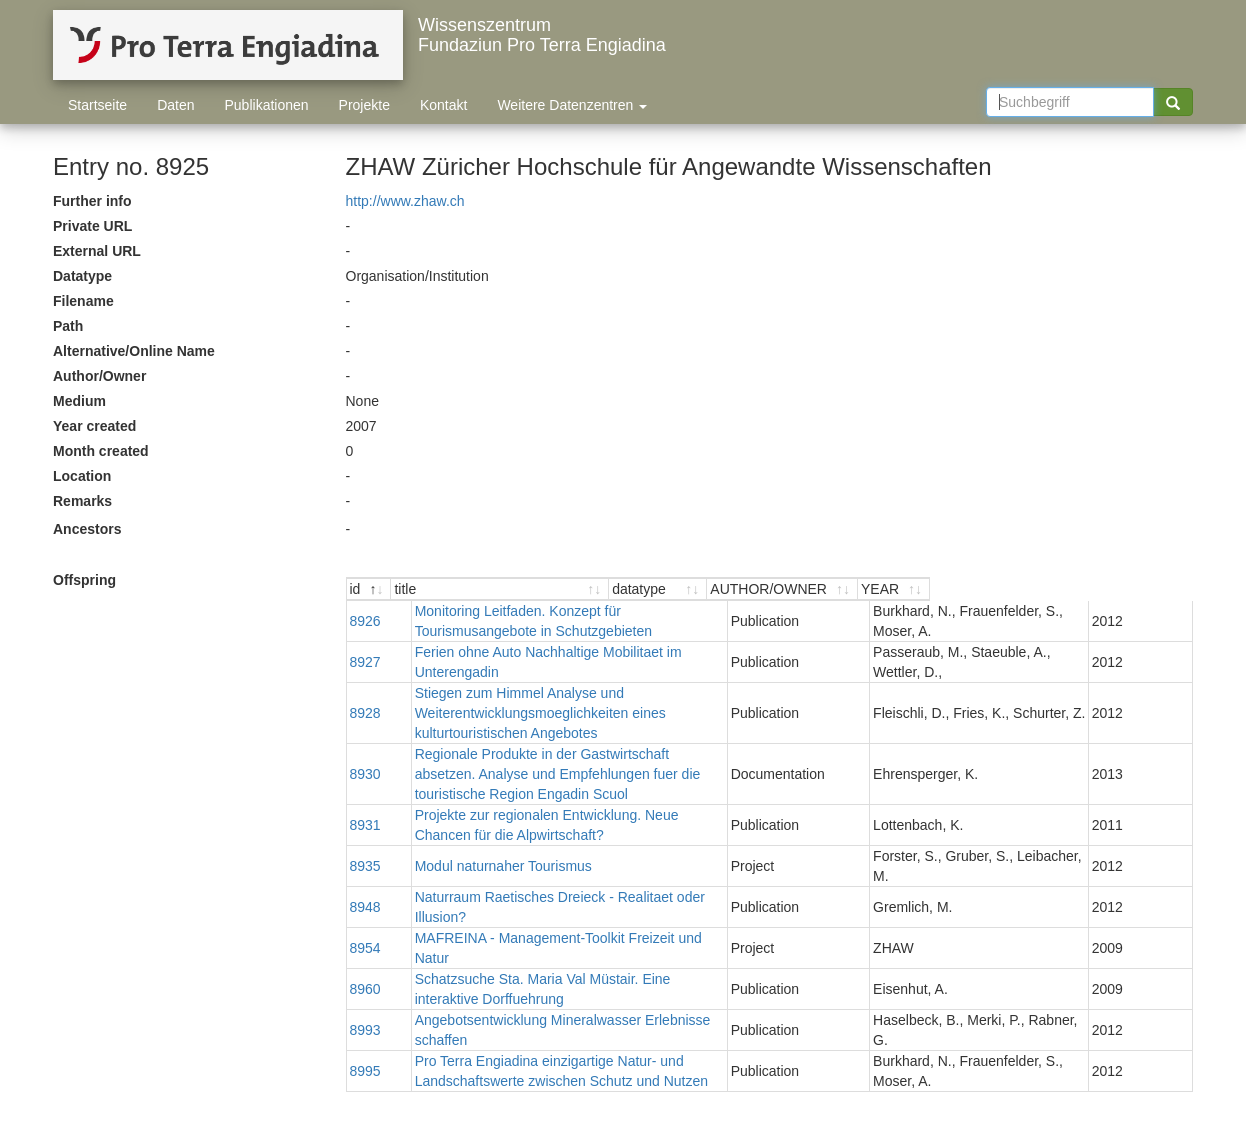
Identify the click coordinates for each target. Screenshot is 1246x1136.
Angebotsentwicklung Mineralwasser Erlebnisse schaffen (570, 950)
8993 (365, 950)
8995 (365, 991)
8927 (365, 662)
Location (82, 476)
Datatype (82, 276)
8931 (365, 805)
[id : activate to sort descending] (369, 589)
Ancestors (87, 529)
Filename (83, 301)
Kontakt (443, 105)
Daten (175, 105)
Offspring (84, 580)
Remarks (82, 501)
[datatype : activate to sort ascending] (867, 589)
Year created (94, 426)
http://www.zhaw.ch (405, 201)
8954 (365, 898)
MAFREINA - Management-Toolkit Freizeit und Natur (556, 898)
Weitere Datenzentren (572, 105)
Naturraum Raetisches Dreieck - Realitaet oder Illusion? (566, 877)
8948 (365, 877)
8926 (365, 621)
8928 (365, 713)
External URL (97, 251)
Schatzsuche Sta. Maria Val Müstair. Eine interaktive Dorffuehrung (598, 919)
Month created (101, 451)
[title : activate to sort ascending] (604, 589)
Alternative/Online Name (134, 351)
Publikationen (267, 105)
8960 (365, 919)
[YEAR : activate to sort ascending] (1156, 589)
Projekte (364, 105)
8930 (365, 764)
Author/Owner (99, 376)
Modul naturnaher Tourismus (482, 846)
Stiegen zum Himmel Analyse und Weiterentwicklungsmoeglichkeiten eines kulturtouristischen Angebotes (578, 713)
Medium (79, 401)
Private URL (92, 226)
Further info (92, 201)
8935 (365, 846)
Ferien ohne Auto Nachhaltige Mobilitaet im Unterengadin (571, 662)
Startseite (97, 105)
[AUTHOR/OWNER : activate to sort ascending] (1018, 589)
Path (68, 326)
